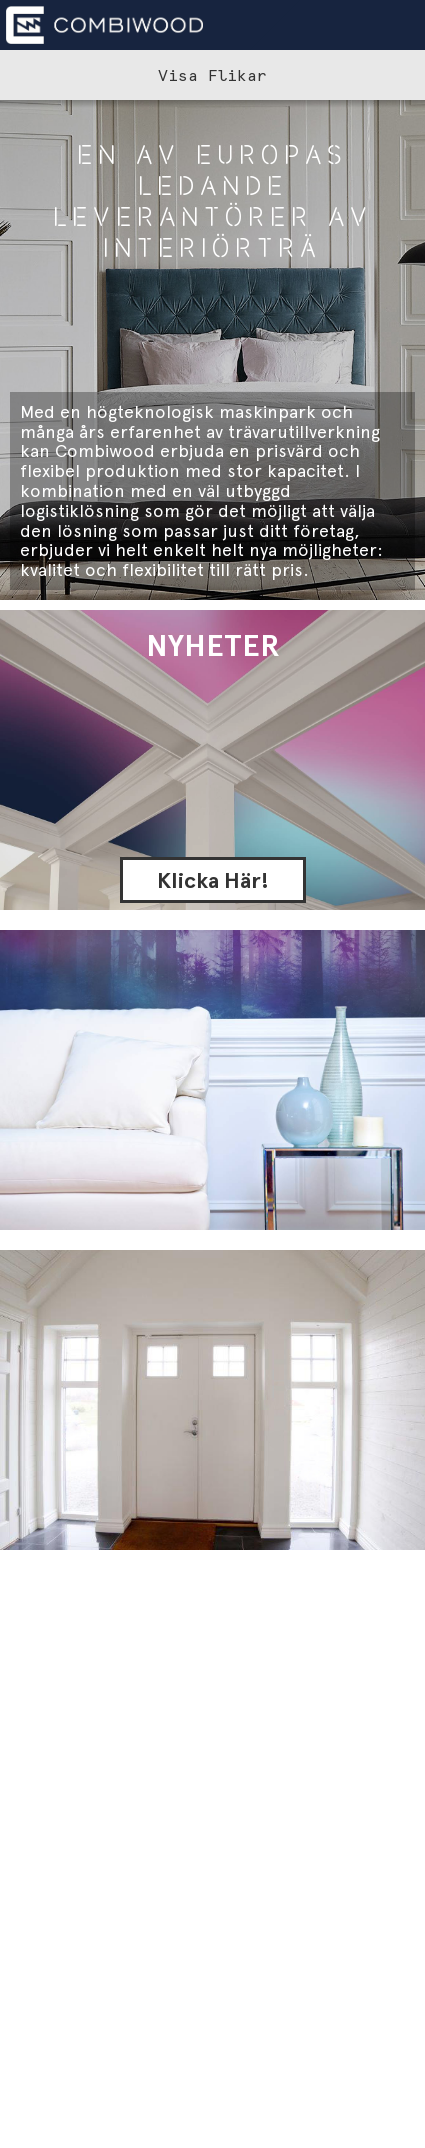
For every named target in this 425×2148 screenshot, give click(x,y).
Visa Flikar (212, 75)
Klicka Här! (213, 880)
